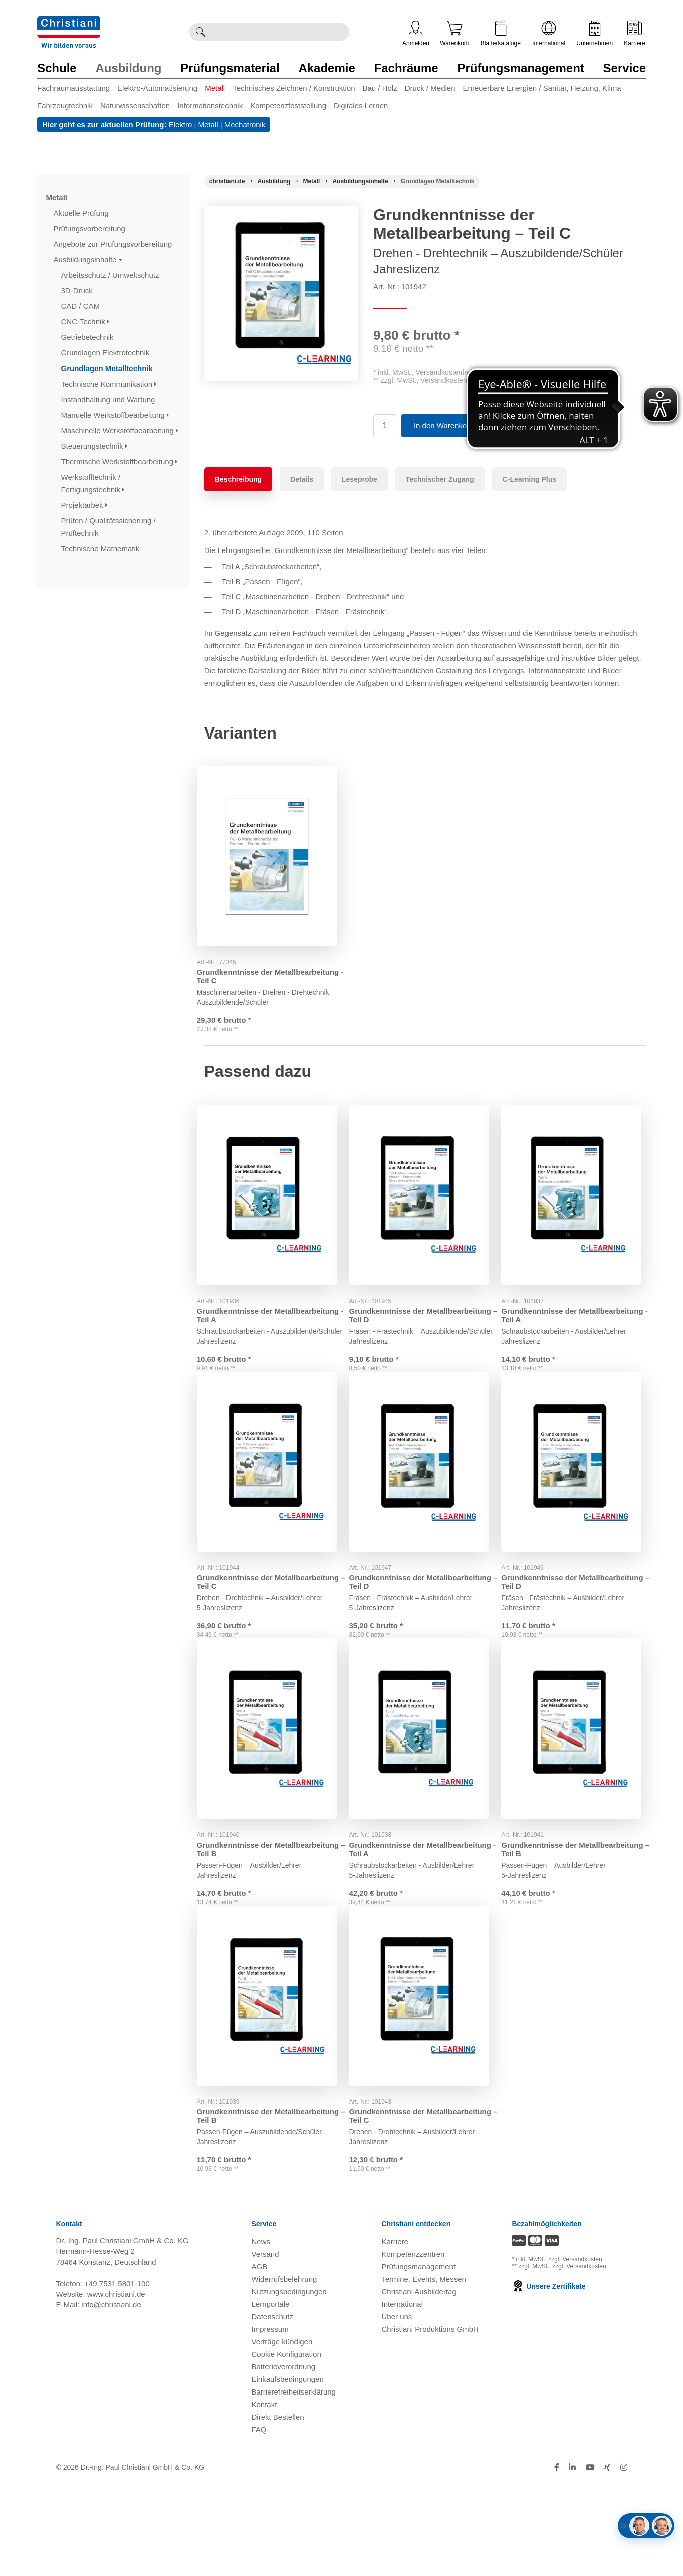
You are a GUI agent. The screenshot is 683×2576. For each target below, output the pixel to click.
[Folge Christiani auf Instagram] (623, 2559)
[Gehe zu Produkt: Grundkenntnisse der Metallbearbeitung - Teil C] (273, 852)
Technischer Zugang (440, 479)
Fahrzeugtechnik (65, 105)
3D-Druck (78, 290)
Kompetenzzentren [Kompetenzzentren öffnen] (412, 2346)
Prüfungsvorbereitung (91, 228)
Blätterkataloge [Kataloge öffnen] (501, 34)
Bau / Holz (379, 88)
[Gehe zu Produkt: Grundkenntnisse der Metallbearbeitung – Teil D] (425, 1207)
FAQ (259, 2521)
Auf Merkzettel (518, 425)
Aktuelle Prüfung (82, 213)
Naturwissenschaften (135, 105)
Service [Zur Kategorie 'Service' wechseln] (624, 68)
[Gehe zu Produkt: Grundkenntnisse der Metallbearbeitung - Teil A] (273, 1207)
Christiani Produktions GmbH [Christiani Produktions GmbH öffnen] (429, 2421)
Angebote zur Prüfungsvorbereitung (114, 244)
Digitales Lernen (361, 105)
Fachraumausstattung (73, 88)
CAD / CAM (81, 306)
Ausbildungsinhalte (88, 259)
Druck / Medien (430, 88)
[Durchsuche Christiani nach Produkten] (280, 32)
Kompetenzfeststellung (288, 105)
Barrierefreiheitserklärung (294, 2484)
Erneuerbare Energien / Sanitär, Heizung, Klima (542, 88)
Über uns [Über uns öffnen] (396, 2409)
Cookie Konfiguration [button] (286, 2446)
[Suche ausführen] (200, 32)
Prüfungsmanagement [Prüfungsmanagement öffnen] (418, 2358)
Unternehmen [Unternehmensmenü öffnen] (594, 34)
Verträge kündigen (282, 2434)
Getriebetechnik (88, 337)
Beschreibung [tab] (238, 479)
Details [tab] (301, 479)
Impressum (270, 2421)
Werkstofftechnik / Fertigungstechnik (93, 483)
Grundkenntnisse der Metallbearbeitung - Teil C (249, 967)
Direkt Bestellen (278, 2509)
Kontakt (264, 2496)
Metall (215, 88)
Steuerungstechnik (94, 446)
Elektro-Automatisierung (157, 88)
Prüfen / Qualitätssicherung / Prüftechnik (108, 526)
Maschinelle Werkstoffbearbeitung (119, 430)
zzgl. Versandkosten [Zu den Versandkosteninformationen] (575, 2351)
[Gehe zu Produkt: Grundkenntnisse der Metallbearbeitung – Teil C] (273, 1500)
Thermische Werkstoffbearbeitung (119, 461)
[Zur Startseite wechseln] (68, 22)
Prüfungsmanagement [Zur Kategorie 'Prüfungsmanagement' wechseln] (520, 68)
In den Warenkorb (444, 425)
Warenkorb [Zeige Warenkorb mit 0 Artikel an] (454, 34)
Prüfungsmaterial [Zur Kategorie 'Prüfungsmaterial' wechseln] (229, 68)
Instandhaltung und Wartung (109, 399)
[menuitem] (77, 90)
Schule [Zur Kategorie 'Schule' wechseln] (57, 68)
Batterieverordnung (284, 2459)
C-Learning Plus (529, 479)
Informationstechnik (210, 105)
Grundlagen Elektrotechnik (106, 352)
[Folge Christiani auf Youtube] (590, 2559)
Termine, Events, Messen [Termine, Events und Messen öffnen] (423, 2371)
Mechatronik (245, 124)
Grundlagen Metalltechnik (108, 368)
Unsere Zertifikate (548, 2379)
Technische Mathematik (101, 548)
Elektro (180, 124)
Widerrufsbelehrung (284, 2371)
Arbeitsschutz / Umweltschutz (111, 275)
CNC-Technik (85, 321)
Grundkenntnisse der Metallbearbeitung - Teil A (249, 1323)
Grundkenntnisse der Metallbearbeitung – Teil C (250, 1616)
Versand (265, 2346)
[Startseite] (227, 181)
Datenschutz (272, 2409)
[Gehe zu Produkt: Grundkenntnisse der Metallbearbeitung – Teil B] (273, 1784)
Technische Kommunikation (109, 384)
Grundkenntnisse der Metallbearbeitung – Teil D (402, 1323)
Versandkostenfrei (444, 372)
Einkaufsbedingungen (288, 2471)
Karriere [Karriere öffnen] (634, 34)
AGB (260, 2358)
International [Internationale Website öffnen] (548, 34)
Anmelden (415, 34)
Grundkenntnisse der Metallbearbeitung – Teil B (250, 1899)
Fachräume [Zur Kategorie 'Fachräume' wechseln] (406, 68)
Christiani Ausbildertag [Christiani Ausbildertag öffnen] (418, 2383)
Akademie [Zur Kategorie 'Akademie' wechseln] (326, 68)
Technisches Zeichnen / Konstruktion (294, 88)
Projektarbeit (84, 505)
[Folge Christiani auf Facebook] (556, 2559)
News (261, 2333)
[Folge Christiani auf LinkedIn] (572, 2559)
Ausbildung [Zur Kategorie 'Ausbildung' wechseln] (128, 68)
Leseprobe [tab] (359, 479)
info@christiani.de (111, 2397)
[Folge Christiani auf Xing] (607, 2559)
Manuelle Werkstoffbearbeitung (115, 415)
